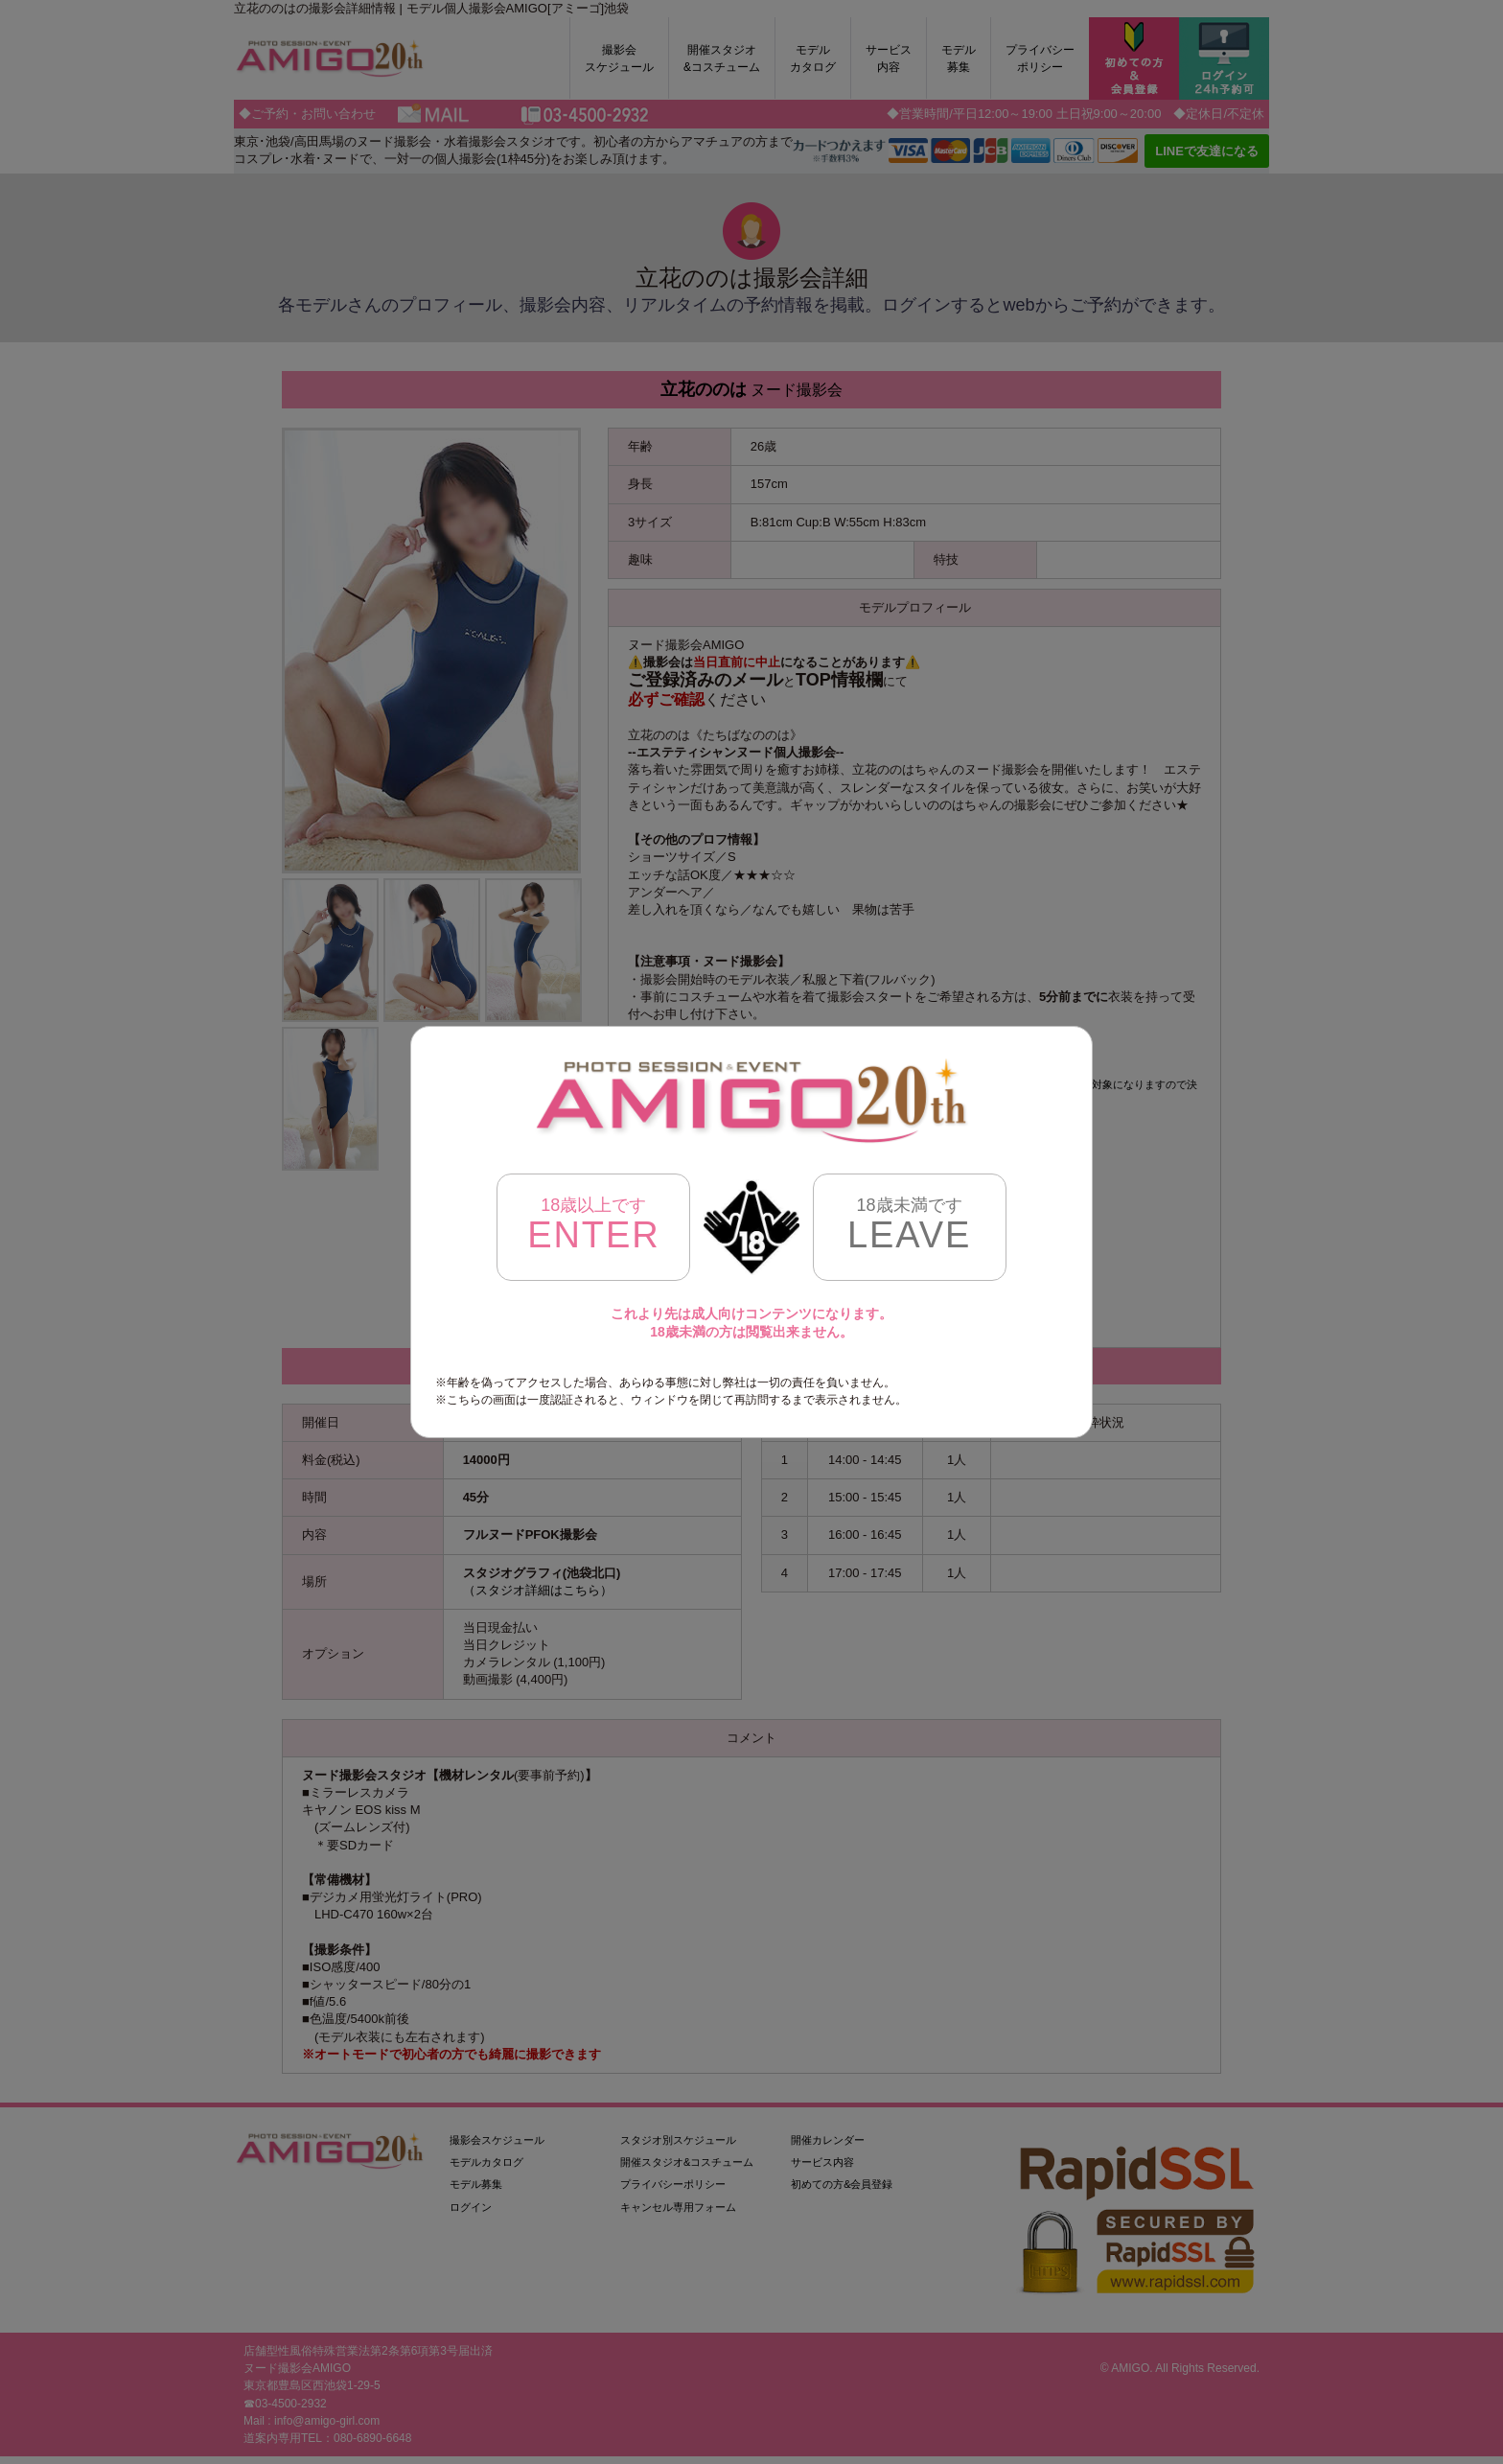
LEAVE (909, 1225)
